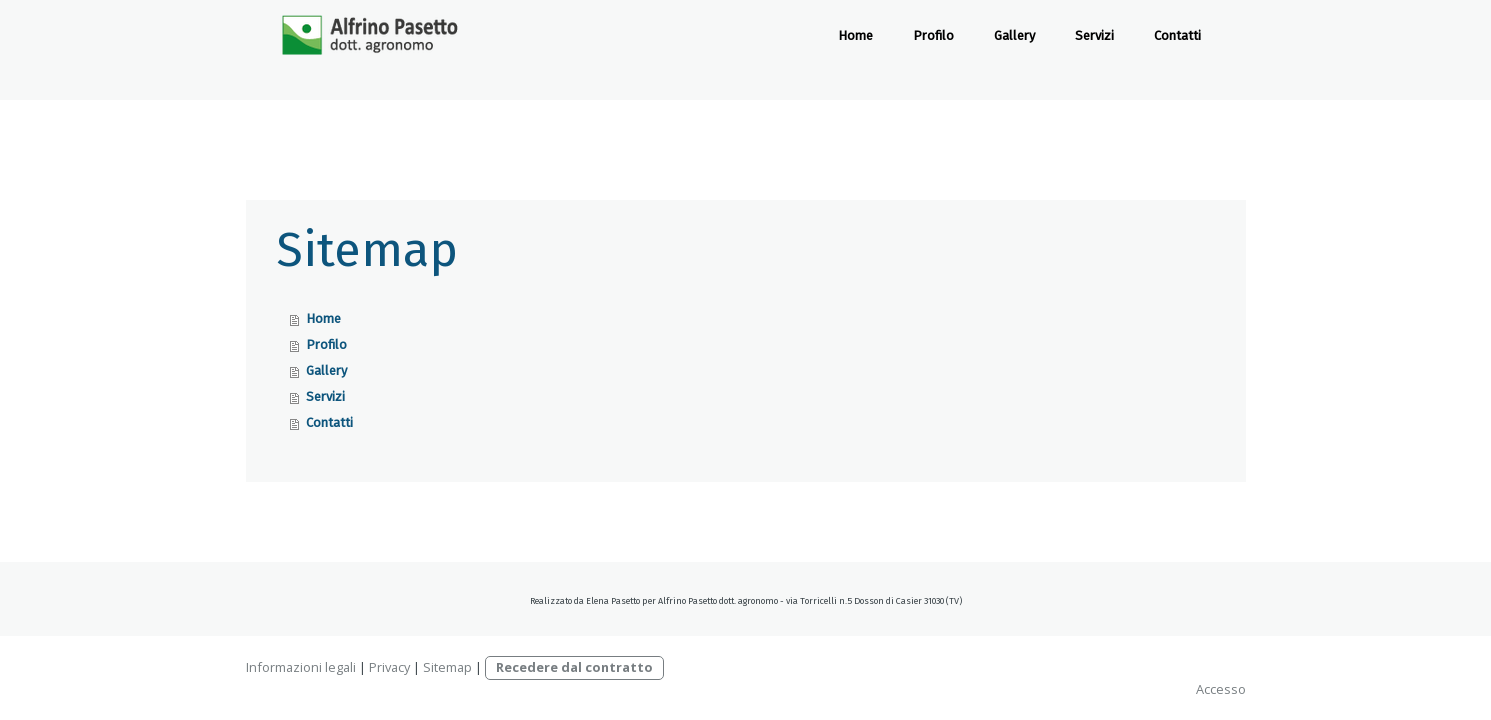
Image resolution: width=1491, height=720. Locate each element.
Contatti (1177, 35)
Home (855, 35)
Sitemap (447, 667)
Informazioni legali (301, 667)
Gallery (1014, 35)
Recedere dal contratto (574, 667)
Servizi (1094, 35)
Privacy (389, 667)
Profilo (933, 35)
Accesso (1221, 689)
